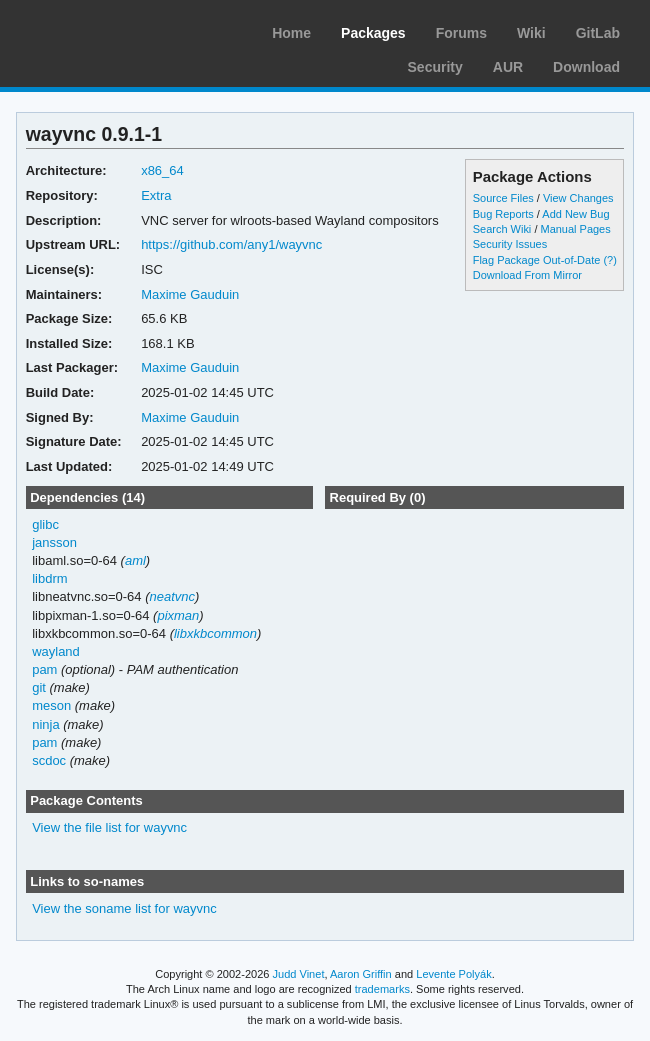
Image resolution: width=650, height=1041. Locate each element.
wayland (56, 651)
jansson (54, 542)
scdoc (49, 760)
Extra (156, 195)
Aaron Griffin (361, 974)
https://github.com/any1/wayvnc (231, 244)
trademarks (382, 989)
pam (44, 669)
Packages (373, 33)
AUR (508, 67)
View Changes (578, 198)
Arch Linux (110, 30)
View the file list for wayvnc (109, 827)
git (39, 687)
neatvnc (171, 596)
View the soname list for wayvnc (124, 908)
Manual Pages (575, 229)
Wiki (531, 33)
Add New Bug (575, 214)
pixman (178, 615)
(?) (609, 260)
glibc (45, 524)
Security (435, 67)
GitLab (598, 33)
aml (135, 560)
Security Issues (510, 244)
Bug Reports (503, 214)
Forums (461, 33)
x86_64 (162, 170)
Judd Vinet (299, 974)
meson (51, 705)
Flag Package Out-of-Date (537, 260)
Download (586, 67)
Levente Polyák (453, 974)
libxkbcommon (215, 633)
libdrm (49, 578)
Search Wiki (502, 229)
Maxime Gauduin (190, 294)
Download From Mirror (527, 275)
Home (291, 33)
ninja (45, 724)
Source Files (503, 198)
